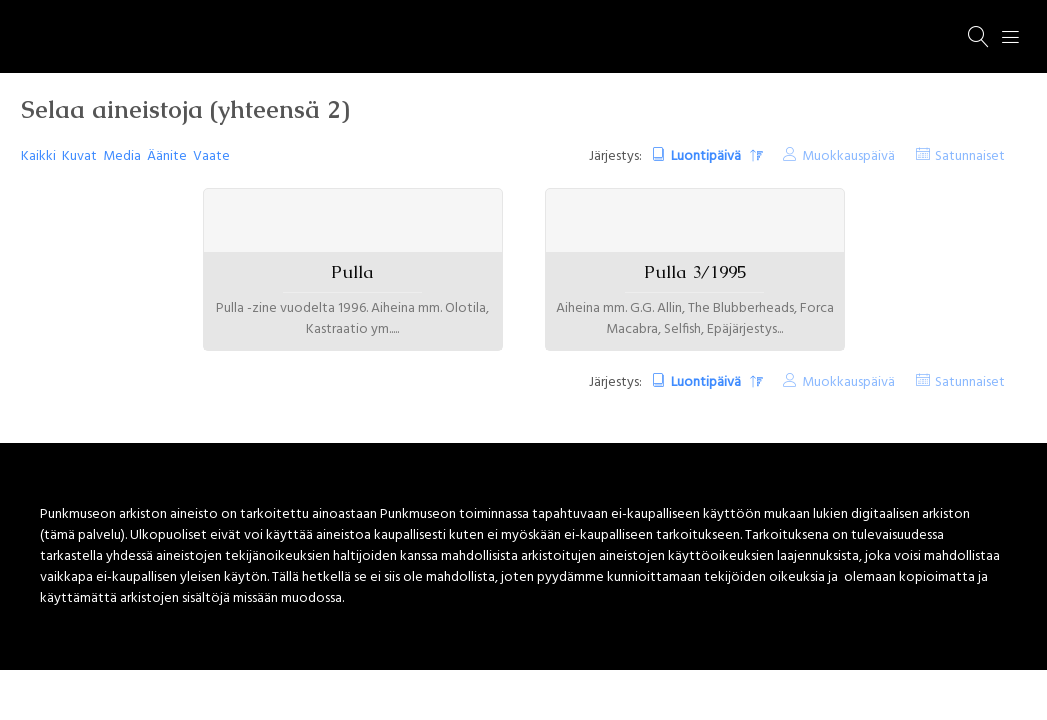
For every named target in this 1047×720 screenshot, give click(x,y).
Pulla (352, 272)
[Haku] (979, 37)
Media (122, 156)
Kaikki (38, 156)
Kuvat (79, 156)
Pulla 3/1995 (695, 272)
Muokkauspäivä (848, 156)
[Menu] (1011, 37)
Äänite (167, 156)
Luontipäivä (707, 156)
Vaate (211, 156)
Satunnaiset (970, 156)
